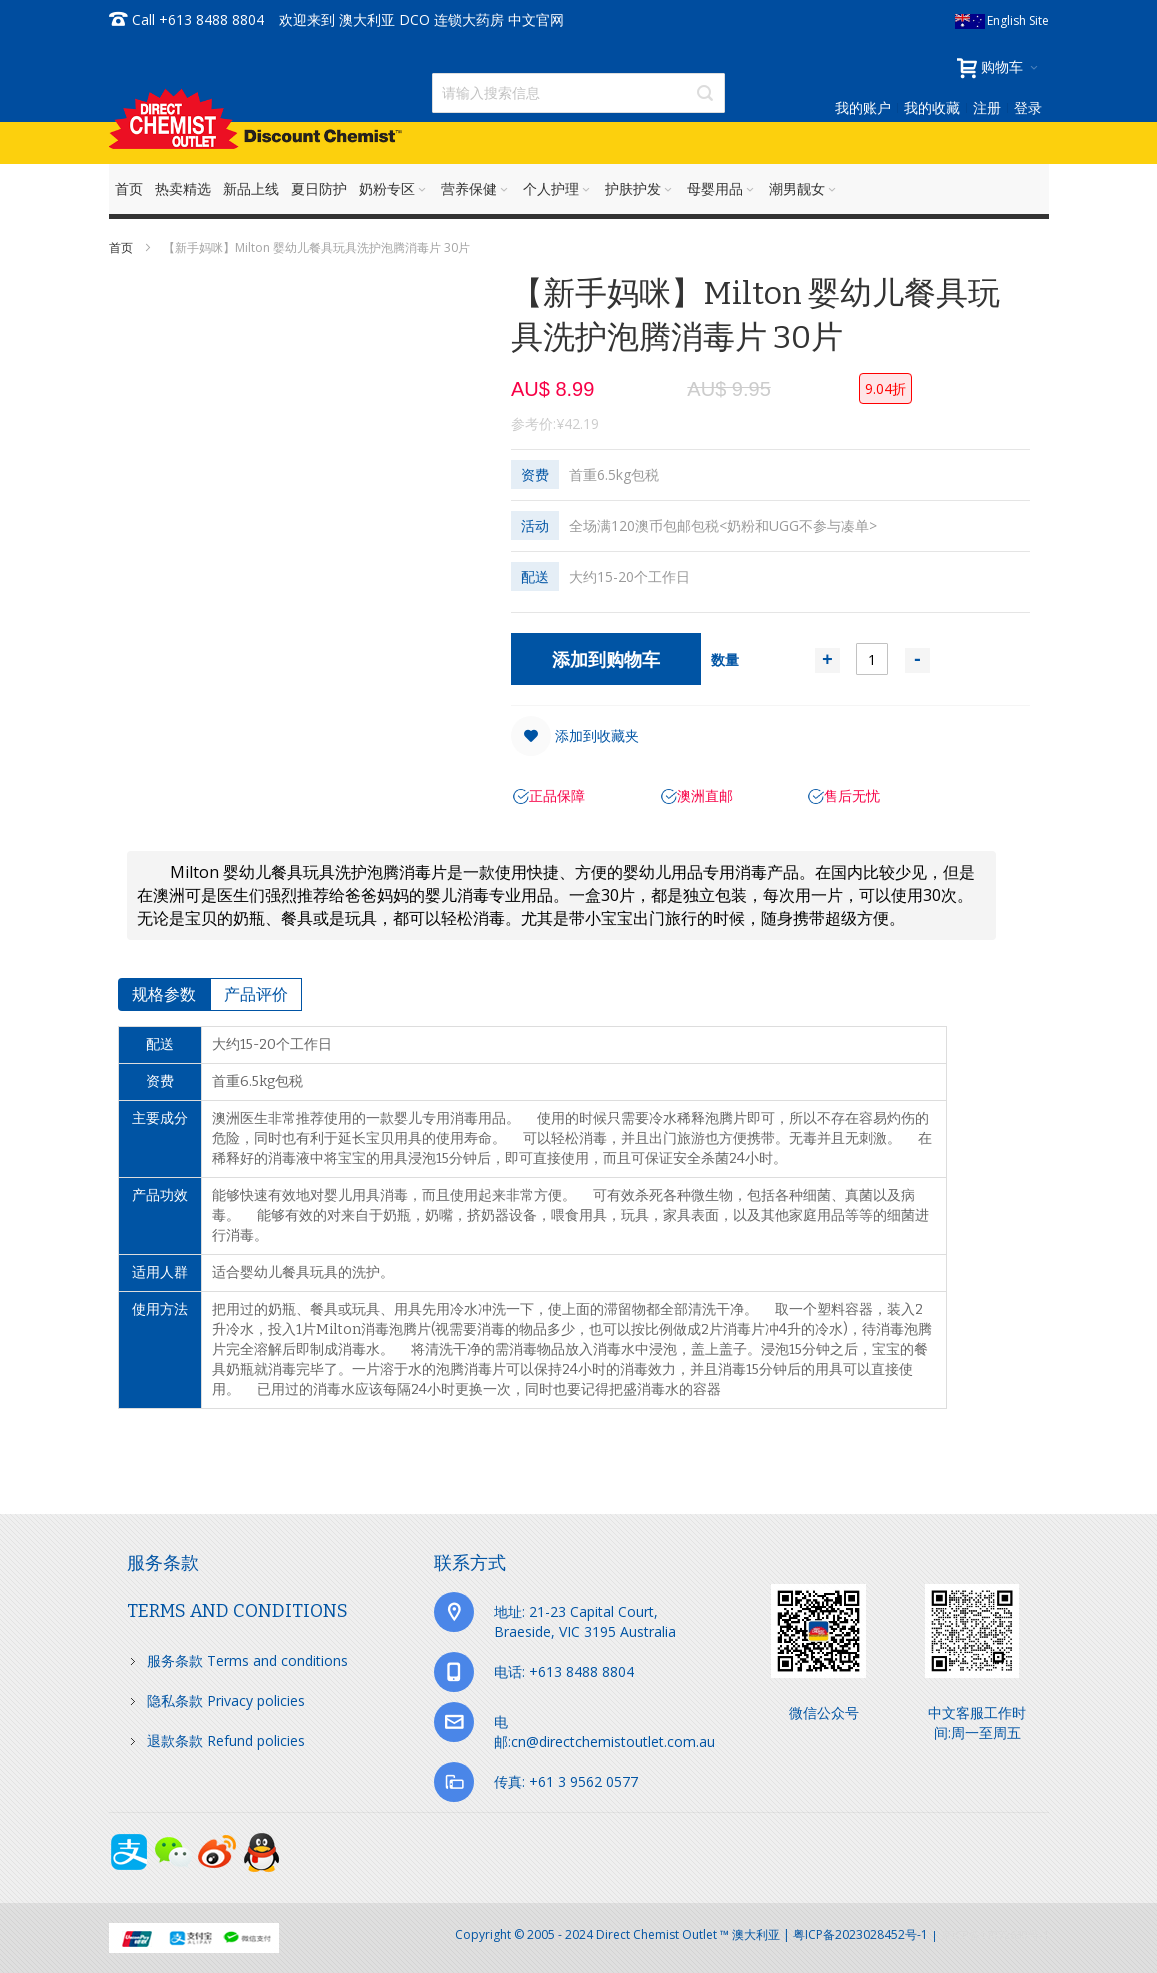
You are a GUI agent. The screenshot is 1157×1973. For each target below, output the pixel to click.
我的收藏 (932, 107)
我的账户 (863, 107)
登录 (1028, 107)
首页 (122, 247)
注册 (987, 107)
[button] (575, 736)
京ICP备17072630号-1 (995, 1934)
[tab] (164, 994)
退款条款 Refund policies (226, 1740)
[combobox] (578, 93)
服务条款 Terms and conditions (247, 1660)
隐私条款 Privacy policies (226, 1700)
